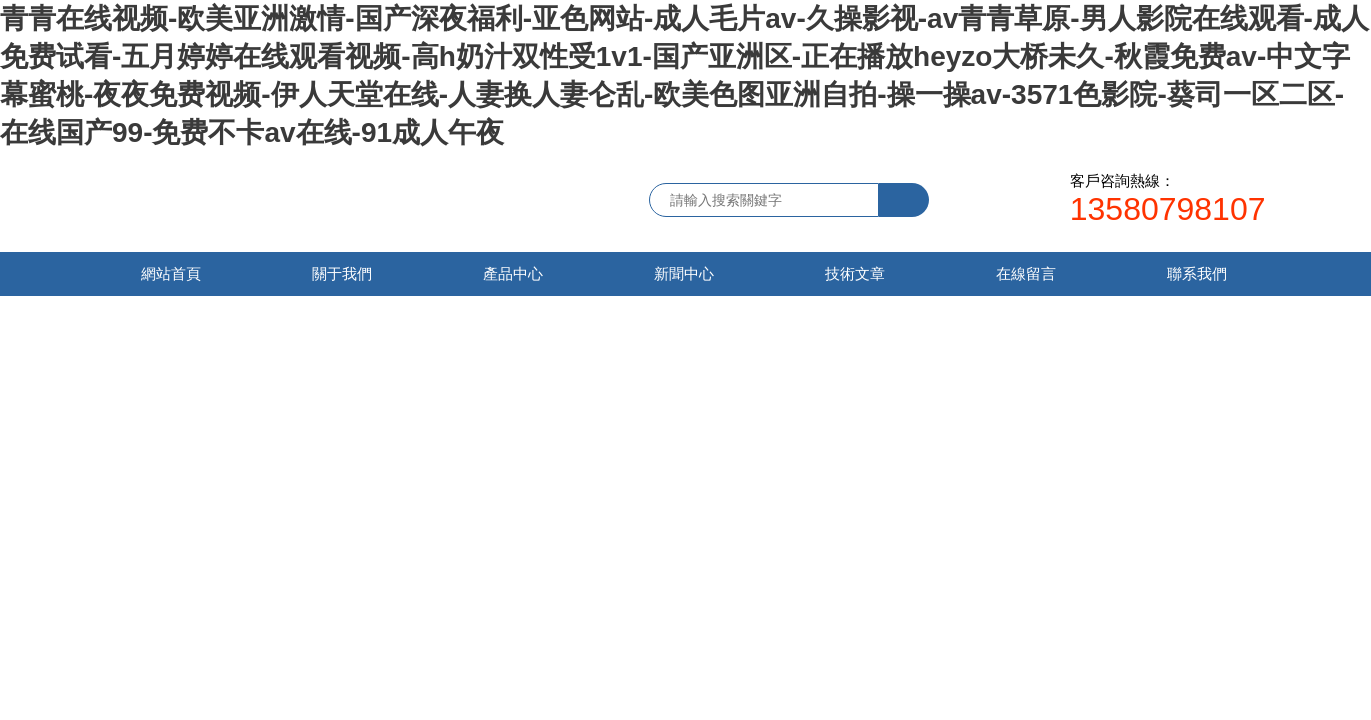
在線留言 (1026, 273)
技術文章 (855, 273)
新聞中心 (684, 273)
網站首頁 (171, 273)
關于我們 (342, 273)
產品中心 (513, 273)
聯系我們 (1197, 273)
